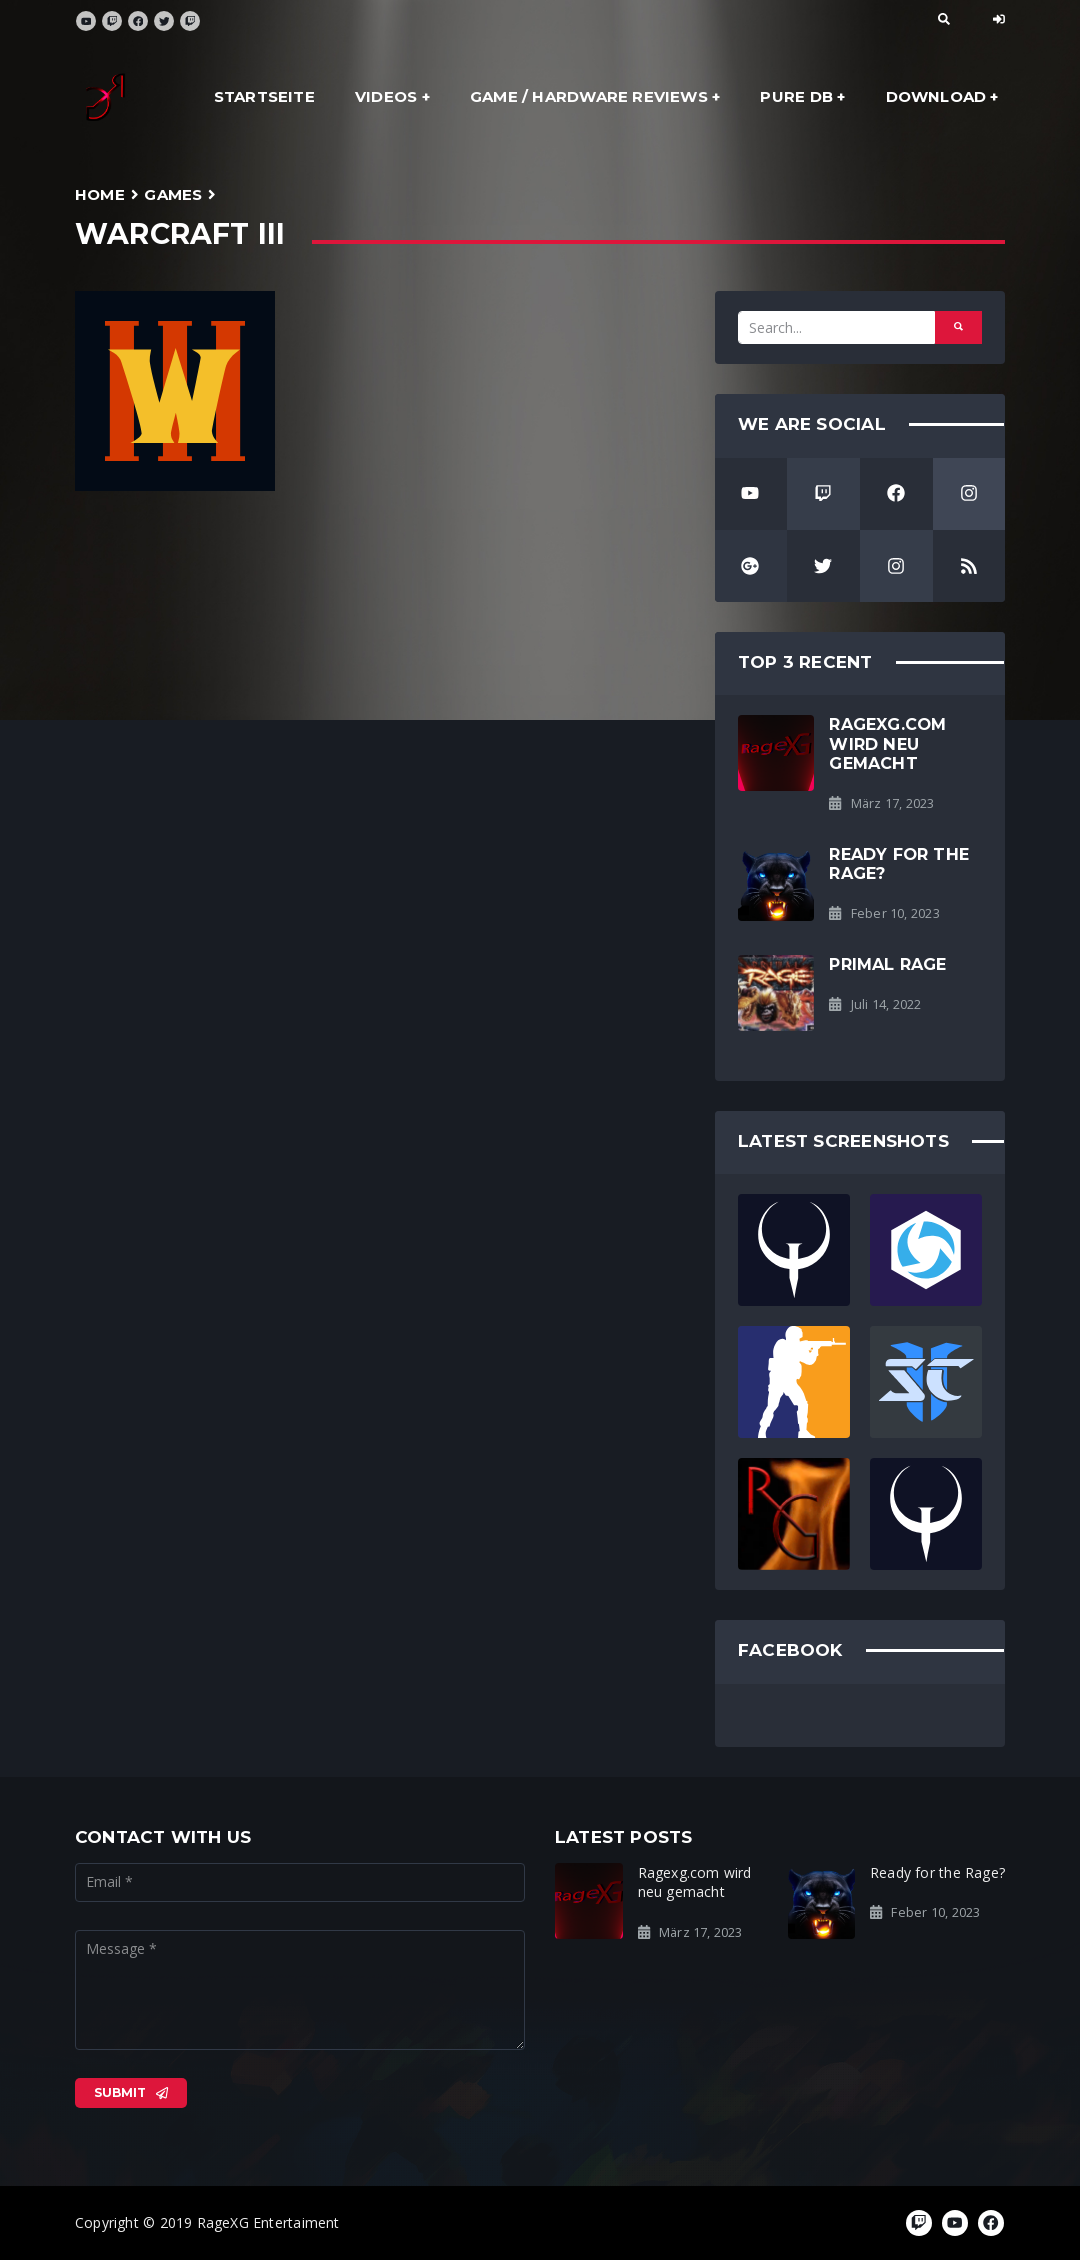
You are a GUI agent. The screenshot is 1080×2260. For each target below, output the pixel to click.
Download (936, 96)
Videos (386, 96)
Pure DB (796, 96)
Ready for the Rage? (899, 863)
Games (173, 194)
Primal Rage (887, 964)
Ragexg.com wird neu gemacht (887, 743)
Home (100, 194)
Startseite (264, 96)
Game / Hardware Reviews (589, 96)
